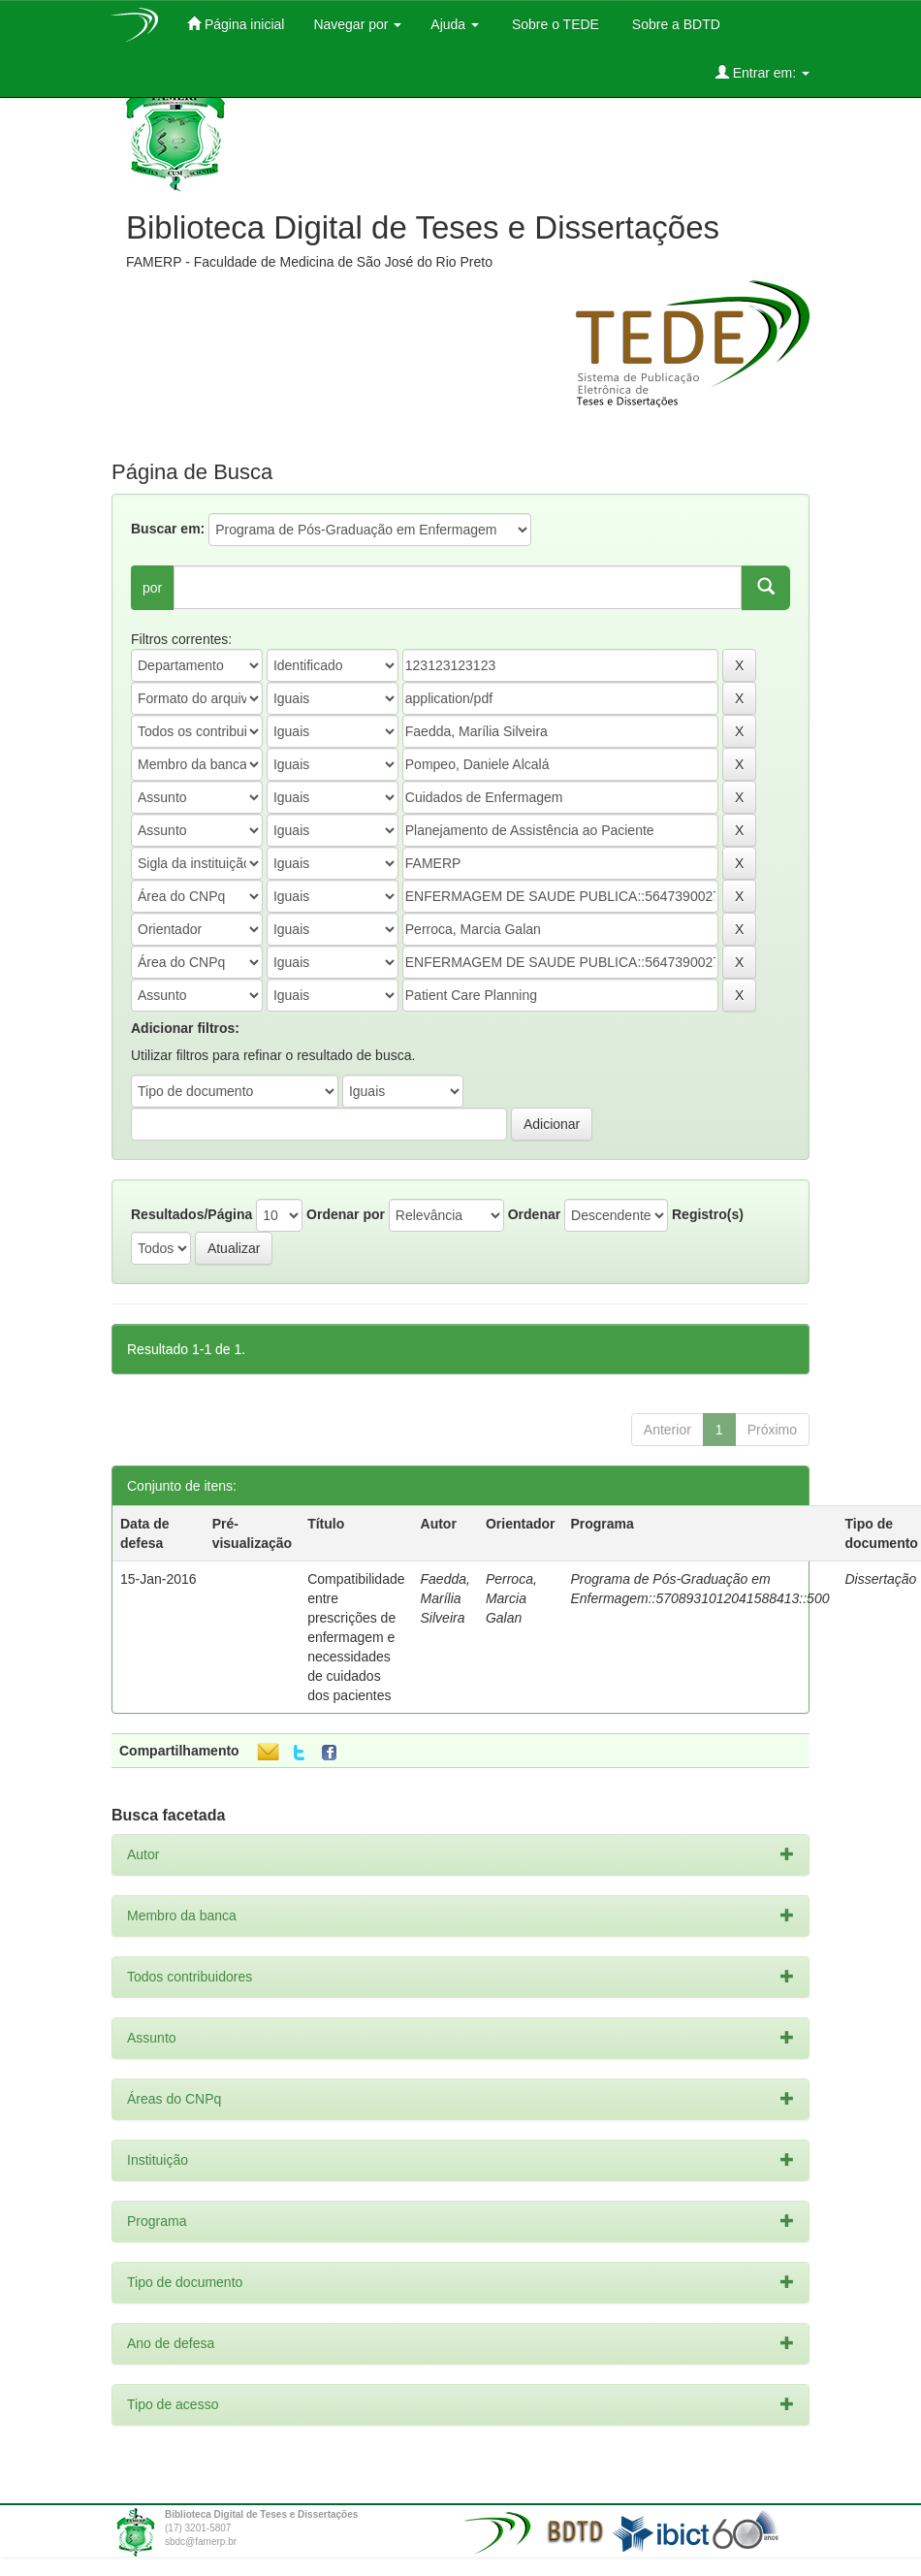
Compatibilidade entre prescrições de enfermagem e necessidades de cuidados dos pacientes (355, 1637)
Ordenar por (345, 1214)
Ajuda (454, 24)
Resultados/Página (191, 1214)
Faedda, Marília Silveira (445, 1598)
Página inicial (235, 24)
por (152, 588)
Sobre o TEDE (553, 24)
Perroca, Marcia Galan (511, 1598)
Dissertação (880, 1579)
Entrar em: (762, 72)
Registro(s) (708, 1214)
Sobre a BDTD (674, 24)
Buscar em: (168, 528)
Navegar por (357, 24)
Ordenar (534, 1214)
